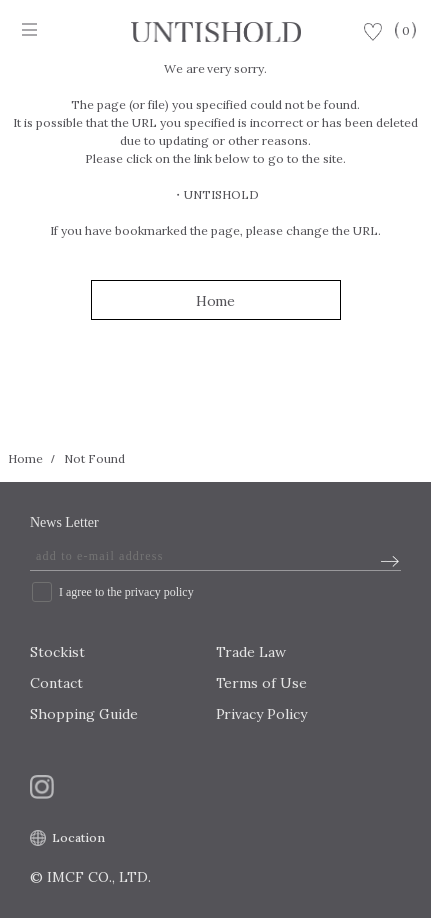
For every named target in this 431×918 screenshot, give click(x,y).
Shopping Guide (84, 714)
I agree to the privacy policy (126, 592)
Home (216, 301)
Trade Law (251, 652)
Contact (56, 683)
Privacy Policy (262, 714)
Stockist (57, 652)
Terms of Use (262, 683)
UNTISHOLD (221, 194)
